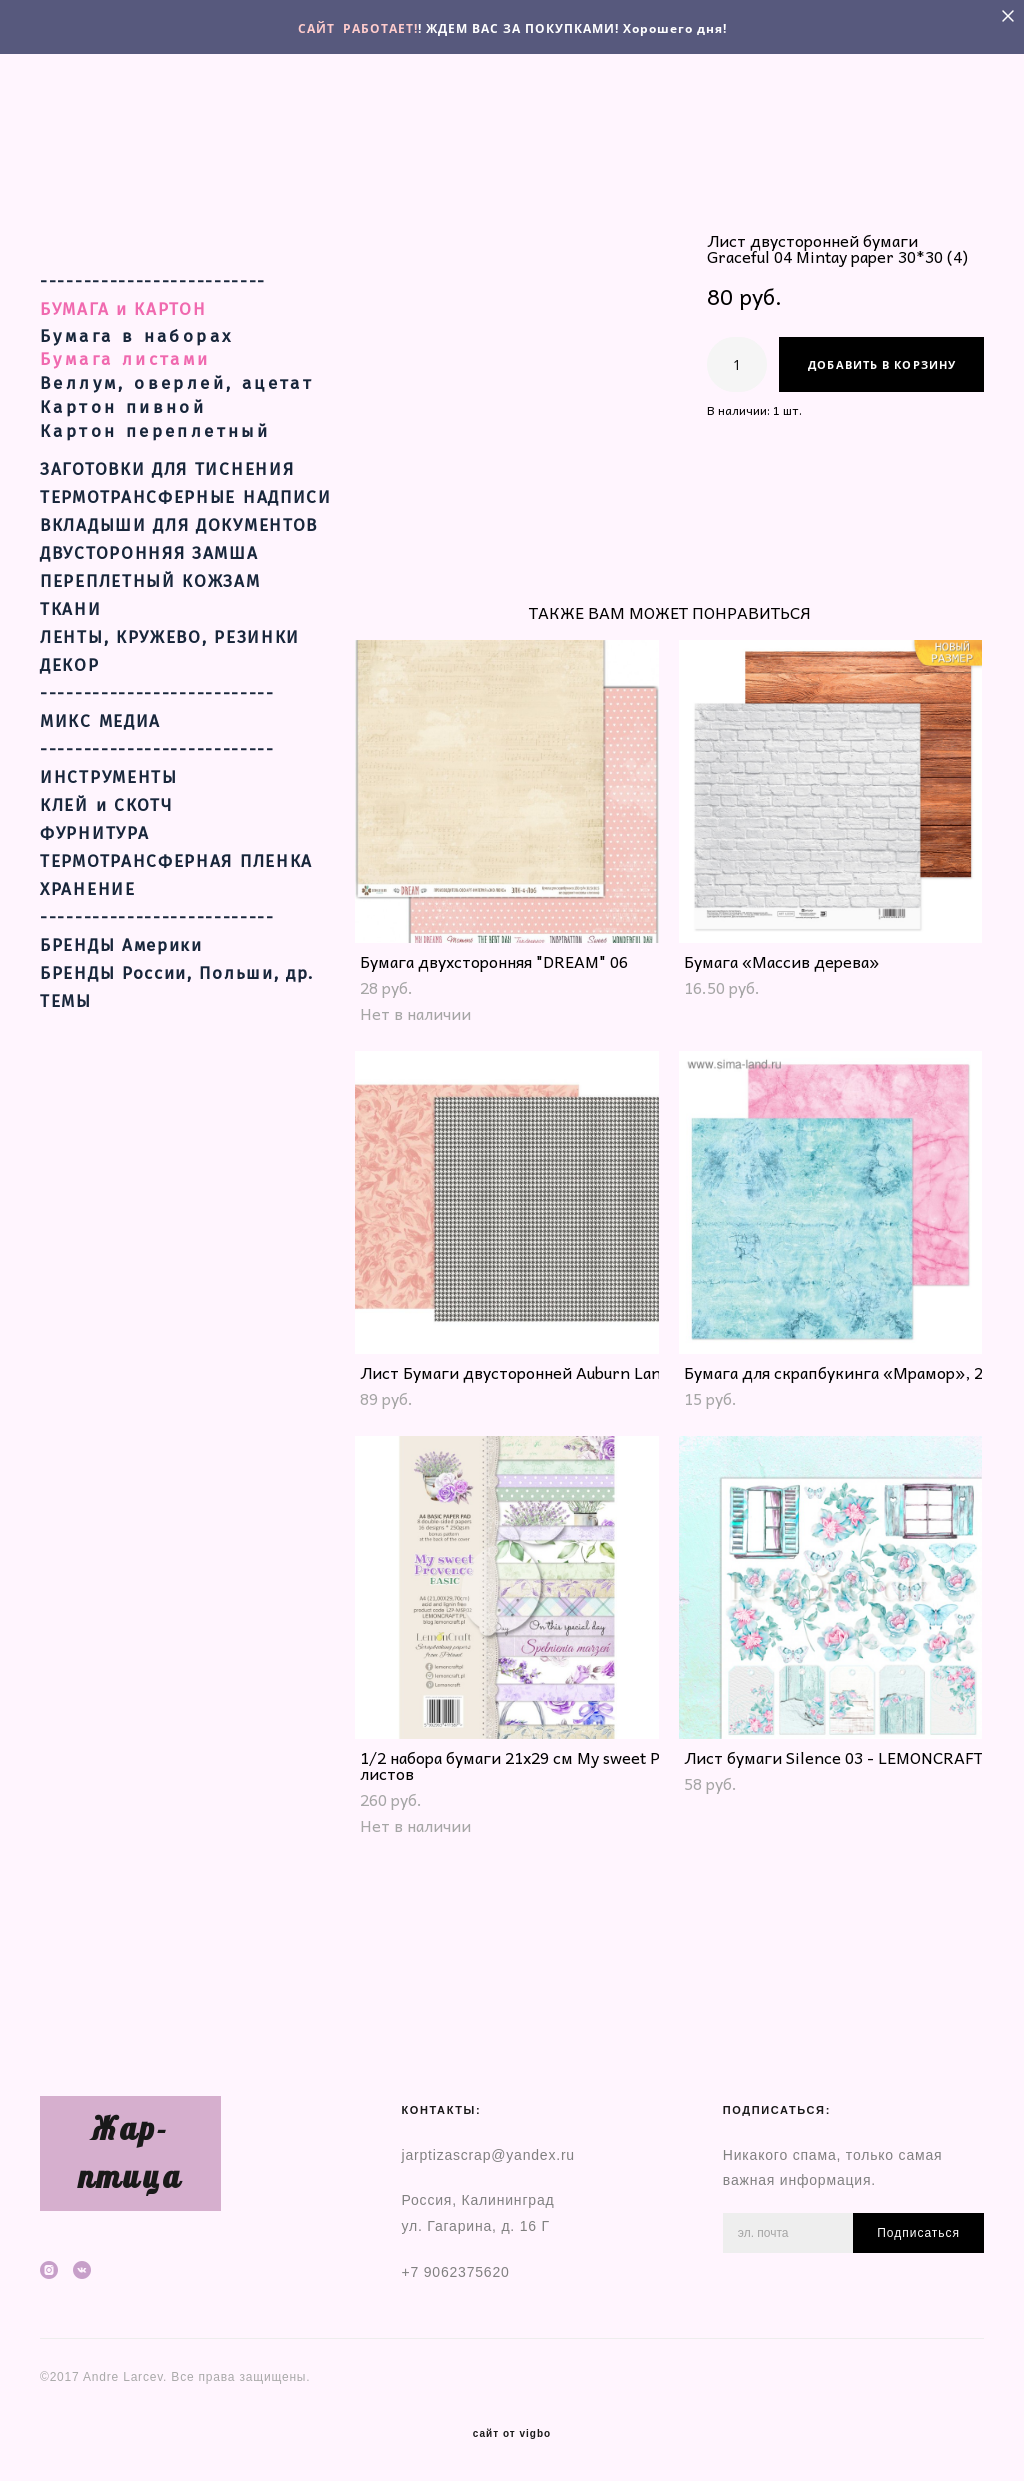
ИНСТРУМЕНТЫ (109, 778)
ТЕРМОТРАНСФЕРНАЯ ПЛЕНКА (176, 862)
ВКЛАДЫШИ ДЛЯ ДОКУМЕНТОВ (179, 526)
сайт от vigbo (512, 2434)
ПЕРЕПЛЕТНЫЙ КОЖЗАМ (150, 582)
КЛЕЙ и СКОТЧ (106, 806)
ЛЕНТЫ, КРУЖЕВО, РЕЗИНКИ (170, 638)
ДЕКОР (70, 666)
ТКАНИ (71, 610)
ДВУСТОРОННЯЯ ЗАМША (149, 554)
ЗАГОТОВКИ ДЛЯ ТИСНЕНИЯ (167, 470)
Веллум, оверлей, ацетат (177, 383)
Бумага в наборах (136, 336)
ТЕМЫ (66, 1002)
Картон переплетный (155, 431)
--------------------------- (157, 694)
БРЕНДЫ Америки (121, 946)
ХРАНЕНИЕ (88, 890)
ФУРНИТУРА (94, 834)
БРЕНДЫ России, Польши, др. (177, 974)
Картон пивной (123, 407)
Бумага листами (125, 359)
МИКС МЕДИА (100, 722)
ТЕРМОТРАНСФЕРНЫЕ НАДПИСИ (186, 498)
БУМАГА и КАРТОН (123, 310)
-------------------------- (153, 282)
